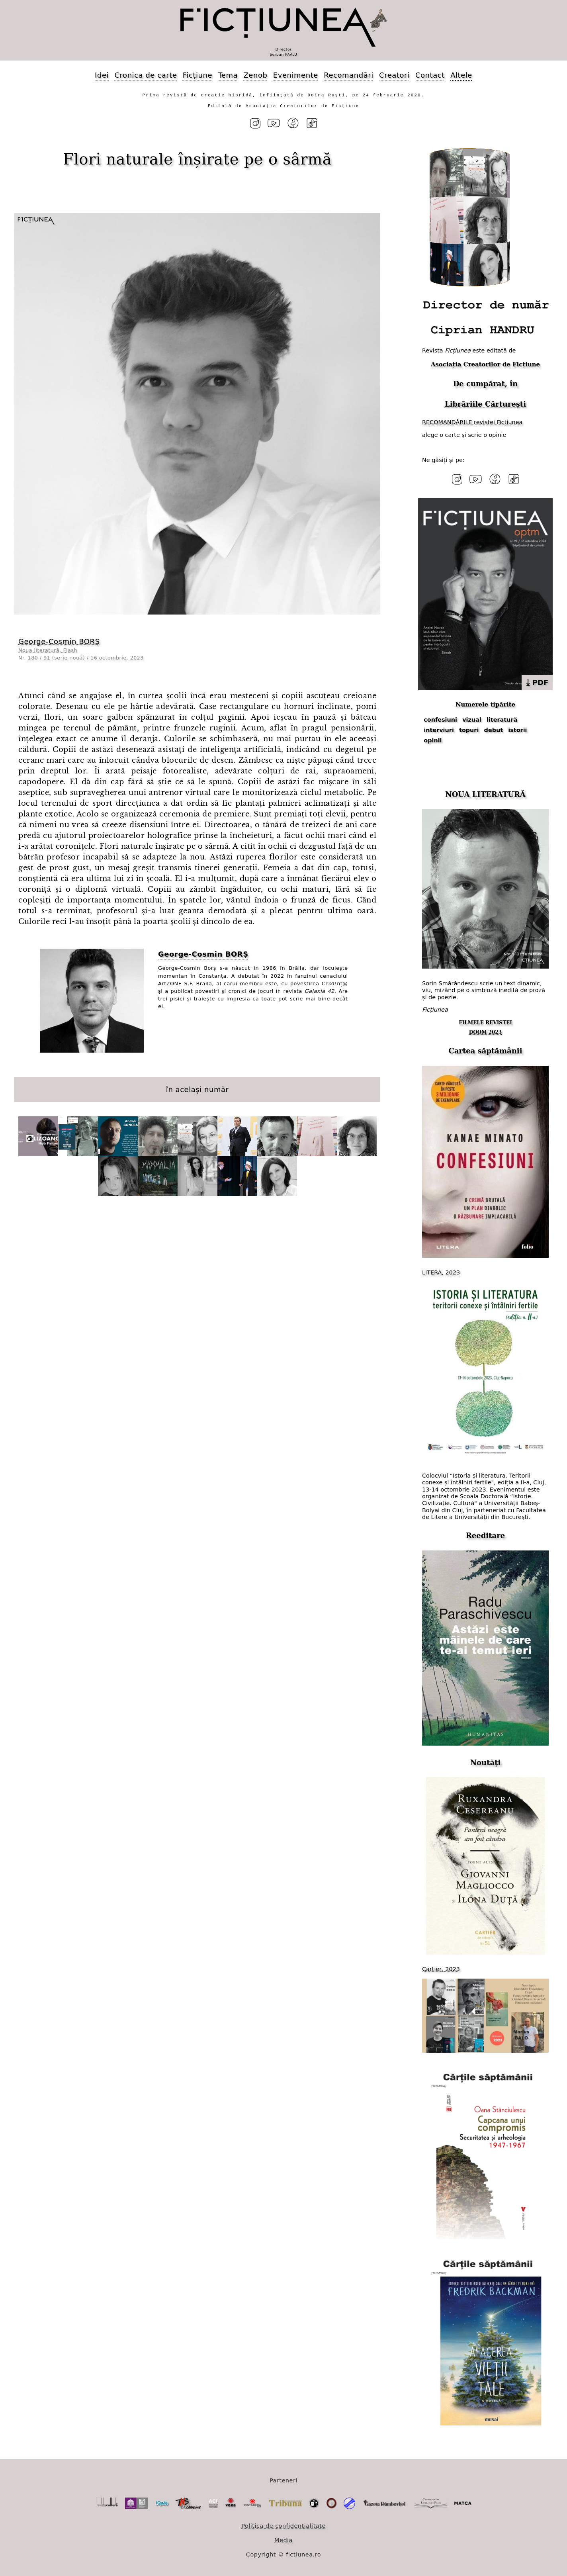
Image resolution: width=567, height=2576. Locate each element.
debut (493, 729)
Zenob (256, 75)
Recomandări (348, 75)
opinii (433, 740)
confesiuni (440, 719)
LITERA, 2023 (441, 1272)
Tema (228, 75)
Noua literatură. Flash (47, 650)
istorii (517, 729)
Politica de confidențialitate (283, 2525)
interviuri (439, 729)
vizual (471, 719)
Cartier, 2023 (441, 1969)
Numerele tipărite (485, 704)
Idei (102, 75)
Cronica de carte (145, 75)
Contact (430, 75)
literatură (502, 719)
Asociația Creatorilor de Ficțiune (485, 364)
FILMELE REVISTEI (485, 1022)
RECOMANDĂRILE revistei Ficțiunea (472, 422)
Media (283, 2540)
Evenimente (295, 75)
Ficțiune (197, 75)
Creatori (394, 75)
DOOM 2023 (485, 1032)
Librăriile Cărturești (485, 404)
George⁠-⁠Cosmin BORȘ (59, 641)
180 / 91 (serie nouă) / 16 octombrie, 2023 (86, 657)
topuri (469, 729)
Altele (461, 75)
